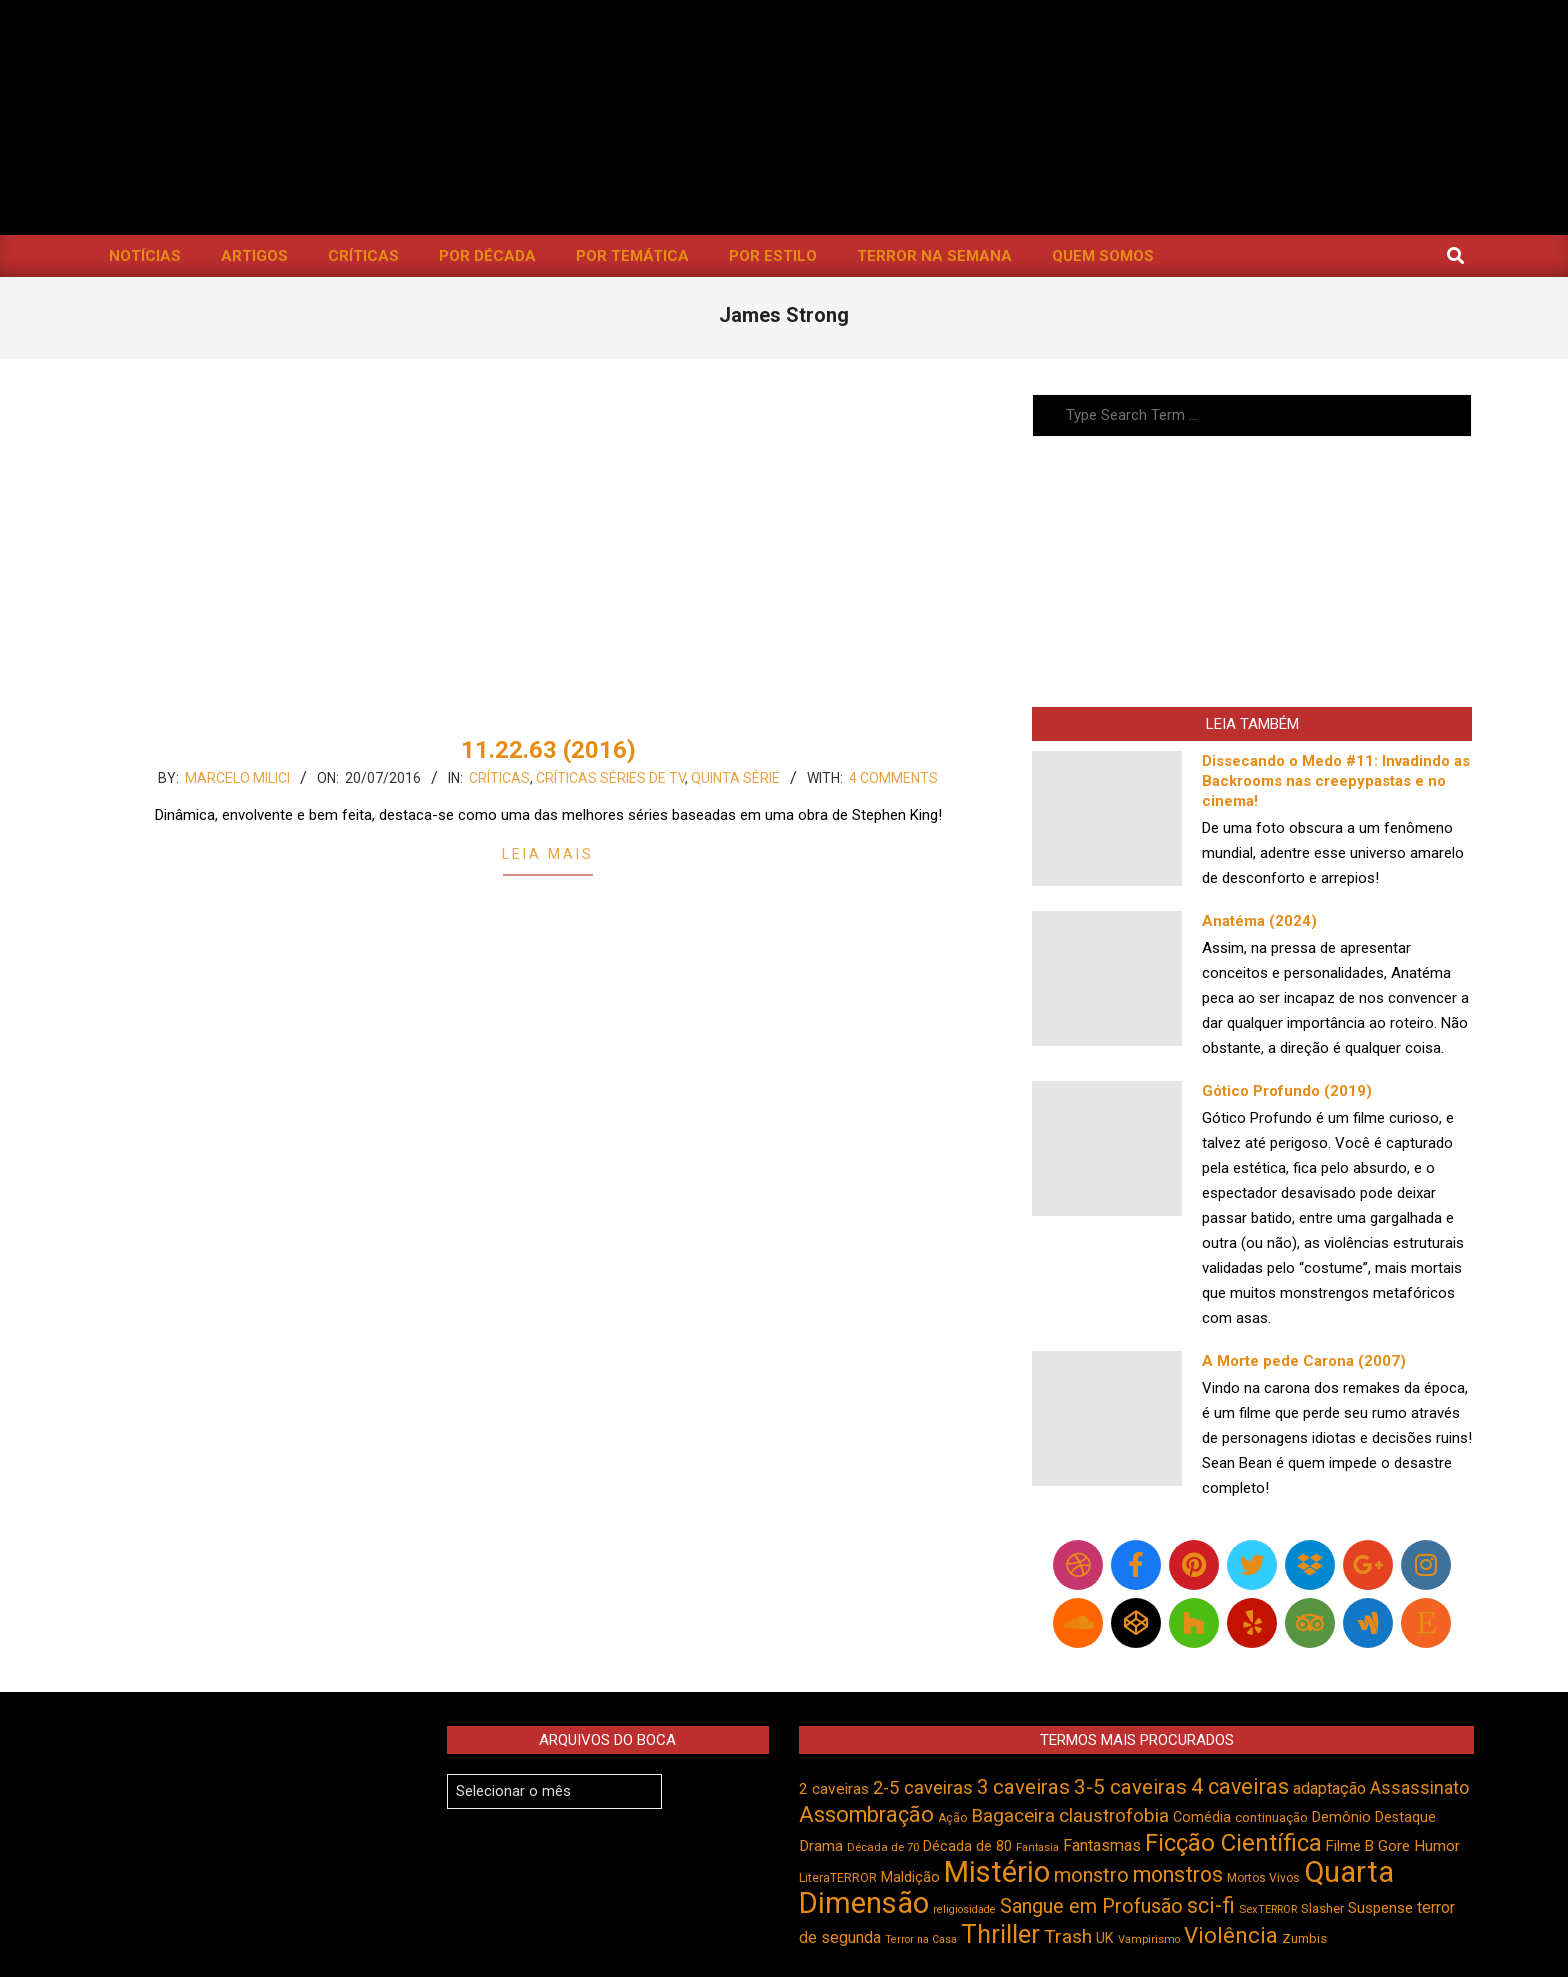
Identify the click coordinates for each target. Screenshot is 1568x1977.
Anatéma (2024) (1259, 921)
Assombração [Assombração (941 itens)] (866, 1814)
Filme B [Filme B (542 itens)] (1350, 1846)
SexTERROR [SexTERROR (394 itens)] (1268, 1909)
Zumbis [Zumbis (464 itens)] (1304, 1938)
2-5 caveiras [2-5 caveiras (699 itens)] (923, 1787)
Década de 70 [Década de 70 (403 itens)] (883, 1847)
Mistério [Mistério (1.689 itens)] (997, 1872)
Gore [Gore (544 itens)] (1394, 1846)
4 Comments (893, 778)
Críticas (499, 778)
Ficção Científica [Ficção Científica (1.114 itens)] (1233, 1843)
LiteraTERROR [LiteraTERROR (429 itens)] (838, 1878)
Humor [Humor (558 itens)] (1437, 1846)
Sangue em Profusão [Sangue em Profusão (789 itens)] (1091, 1906)
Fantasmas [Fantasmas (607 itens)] (1102, 1845)
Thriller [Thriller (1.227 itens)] (1000, 1934)
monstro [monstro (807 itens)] (1091, 1875)
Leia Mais (548, 854)
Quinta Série (735, 778)
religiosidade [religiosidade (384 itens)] (964, 1909)
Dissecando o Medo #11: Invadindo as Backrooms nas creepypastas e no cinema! (1336, 781)
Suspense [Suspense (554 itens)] (1380, 1908)
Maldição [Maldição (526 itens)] (910, 1877)
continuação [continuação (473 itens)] (1271, 1817)
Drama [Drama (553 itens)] (821, 1846)
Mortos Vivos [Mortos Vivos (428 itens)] (1263, 1878)
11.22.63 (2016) (548, 750)
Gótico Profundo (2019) (1287, 1091)
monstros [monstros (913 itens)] (1178, 1874)
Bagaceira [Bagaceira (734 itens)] (1013, 1815)
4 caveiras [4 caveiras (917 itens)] (1240, 1786)
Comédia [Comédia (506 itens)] (1202, 1817)
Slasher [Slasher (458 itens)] (1322, 1908)
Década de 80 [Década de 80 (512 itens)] (967, 1846)
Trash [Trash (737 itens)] (1068, 1936)
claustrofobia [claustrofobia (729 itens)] (1114, 1816)
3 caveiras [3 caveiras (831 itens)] (1023, 1787)
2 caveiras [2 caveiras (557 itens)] (834, 1789)
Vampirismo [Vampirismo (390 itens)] (1149, 1939)
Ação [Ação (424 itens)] (952, 1818)
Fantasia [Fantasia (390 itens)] (1037, 1847)
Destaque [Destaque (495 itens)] (1405, 1817)
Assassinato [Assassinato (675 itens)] (1419, 1787)
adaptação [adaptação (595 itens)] (1329, 1788)
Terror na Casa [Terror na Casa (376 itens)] (921, 1939)
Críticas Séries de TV (610, 778)
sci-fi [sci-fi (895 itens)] (1211, 1905)
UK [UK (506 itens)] (1105, 1938)
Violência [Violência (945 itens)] (1231, 1935)
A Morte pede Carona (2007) (1304, 1361)
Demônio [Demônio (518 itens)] (1341, 1817)
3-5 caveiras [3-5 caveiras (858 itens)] (1130, 1787)
